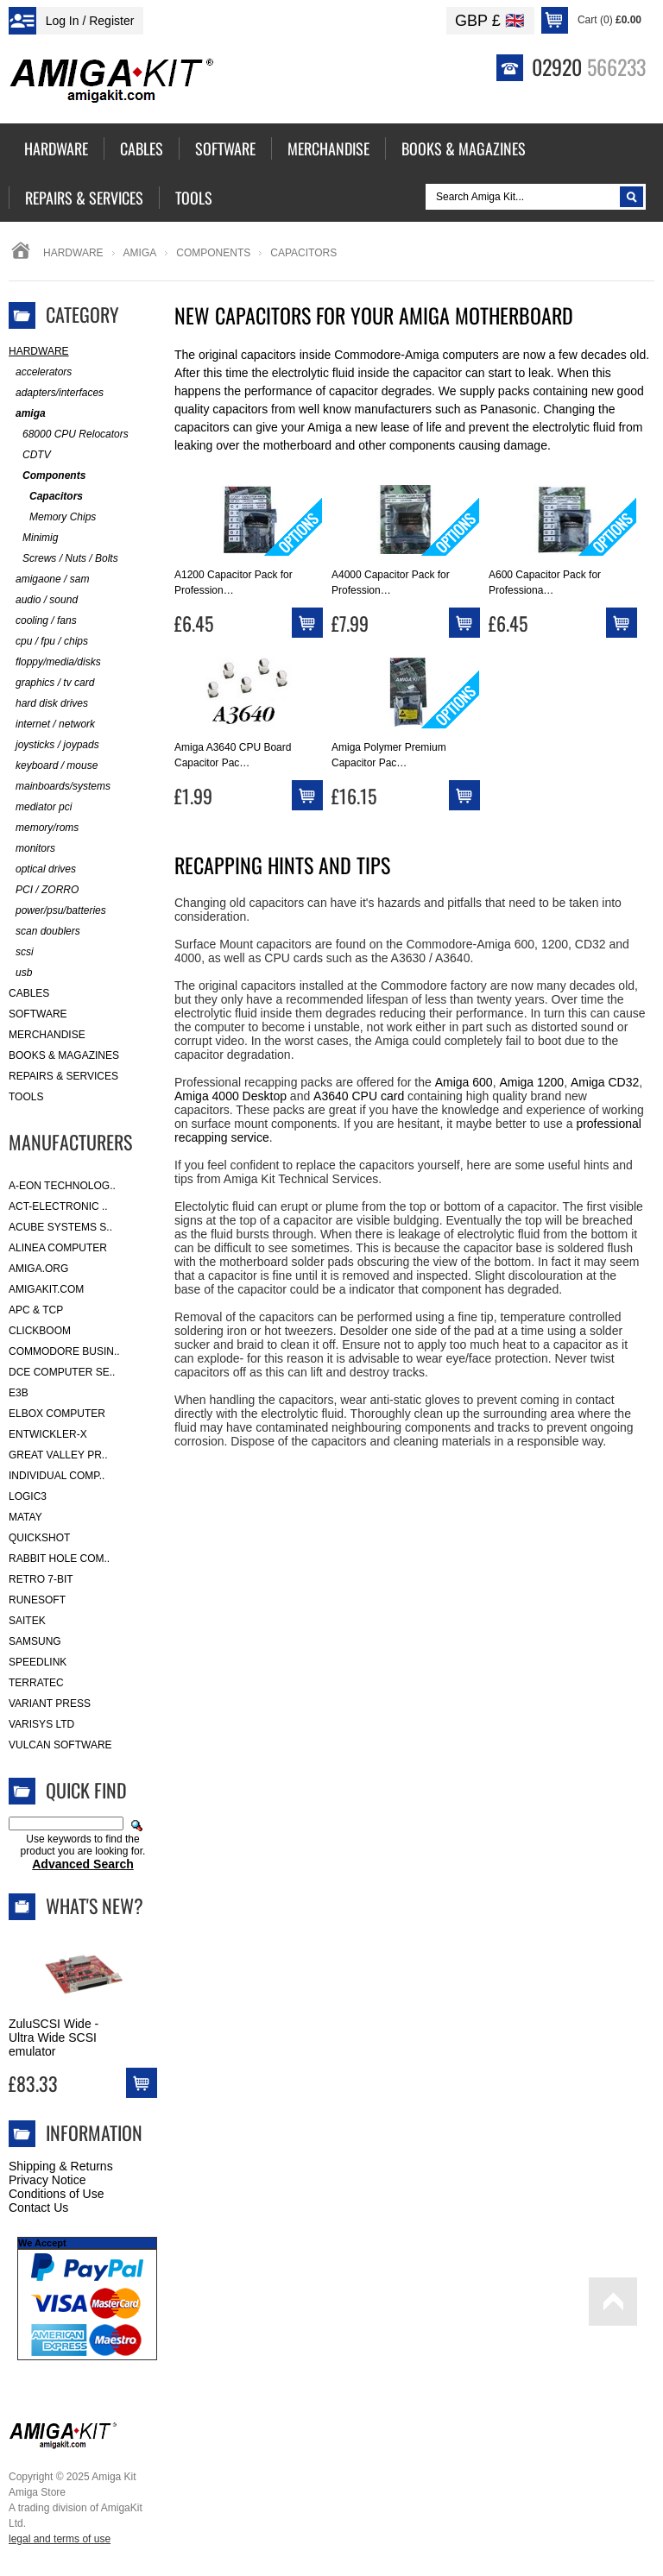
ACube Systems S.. (60, 1227)
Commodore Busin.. (64, 1351)
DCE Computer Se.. (62, 1372)
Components (213, 253)
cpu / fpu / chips (48, 641)
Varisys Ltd (41, 1724)
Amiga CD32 (605, 1082)
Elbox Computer (57, 1414)
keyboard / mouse (53, 766)
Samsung (35, 1641)
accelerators (40, 372)
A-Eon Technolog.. (62, 1186)
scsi (21, 952)
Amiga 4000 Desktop (230, 1096)
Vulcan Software (60, 1745)
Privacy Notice (47, 2180)
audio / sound (43, 600)
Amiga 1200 (531, 1082)
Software (38, 1014)
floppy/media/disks (55, 662)
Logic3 (28, 1496)
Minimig (33, 538)
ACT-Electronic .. (58, 1206)
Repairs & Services (63, 1076)
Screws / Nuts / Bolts (63, 558)
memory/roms (44, 828)
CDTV (30, 455)
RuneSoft (37, 1600)
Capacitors (46, 496)
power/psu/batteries (57, 911)
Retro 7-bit (41, 1579)
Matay (25, 1517)
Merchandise (47, 1035)
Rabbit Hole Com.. (59, 1559)
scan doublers (44, 931)
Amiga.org (38, 1269)
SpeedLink (37, 1662)
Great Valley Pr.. (58, 1455)
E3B (18, 1393)
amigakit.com (46, 1289)
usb (20, 973)
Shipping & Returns (61, 2166)
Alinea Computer (58, 1248)
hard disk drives (48, 703)
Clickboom (40, 1331)
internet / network (52, 724)
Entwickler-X (48, 1434)
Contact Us (38, 2207)
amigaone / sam (49, 579)
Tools (26, 1097)
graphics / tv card (51, 683)
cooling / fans (43, 621)
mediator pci (40, 807)
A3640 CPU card (358, 1096)
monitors (32, 848)
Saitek (27, 1621)
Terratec (36, 1683)
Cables (29, 993)
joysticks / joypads (54, 745)
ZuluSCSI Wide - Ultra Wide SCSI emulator (53, 2037)
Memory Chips (52, 517)
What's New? (94, 1905)
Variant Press (50, 1703)
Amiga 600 (464, 1082)
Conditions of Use (56, 2194)
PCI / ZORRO (44, 890)
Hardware (73, 253)
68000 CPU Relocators (69, 434)
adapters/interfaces (56, 393)
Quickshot (39, 1538)
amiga (140, 253)
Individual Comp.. (56, 1476)
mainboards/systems (59, 786)
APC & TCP (36, 1310)
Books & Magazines (64, 1055)
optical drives (42, 869)
